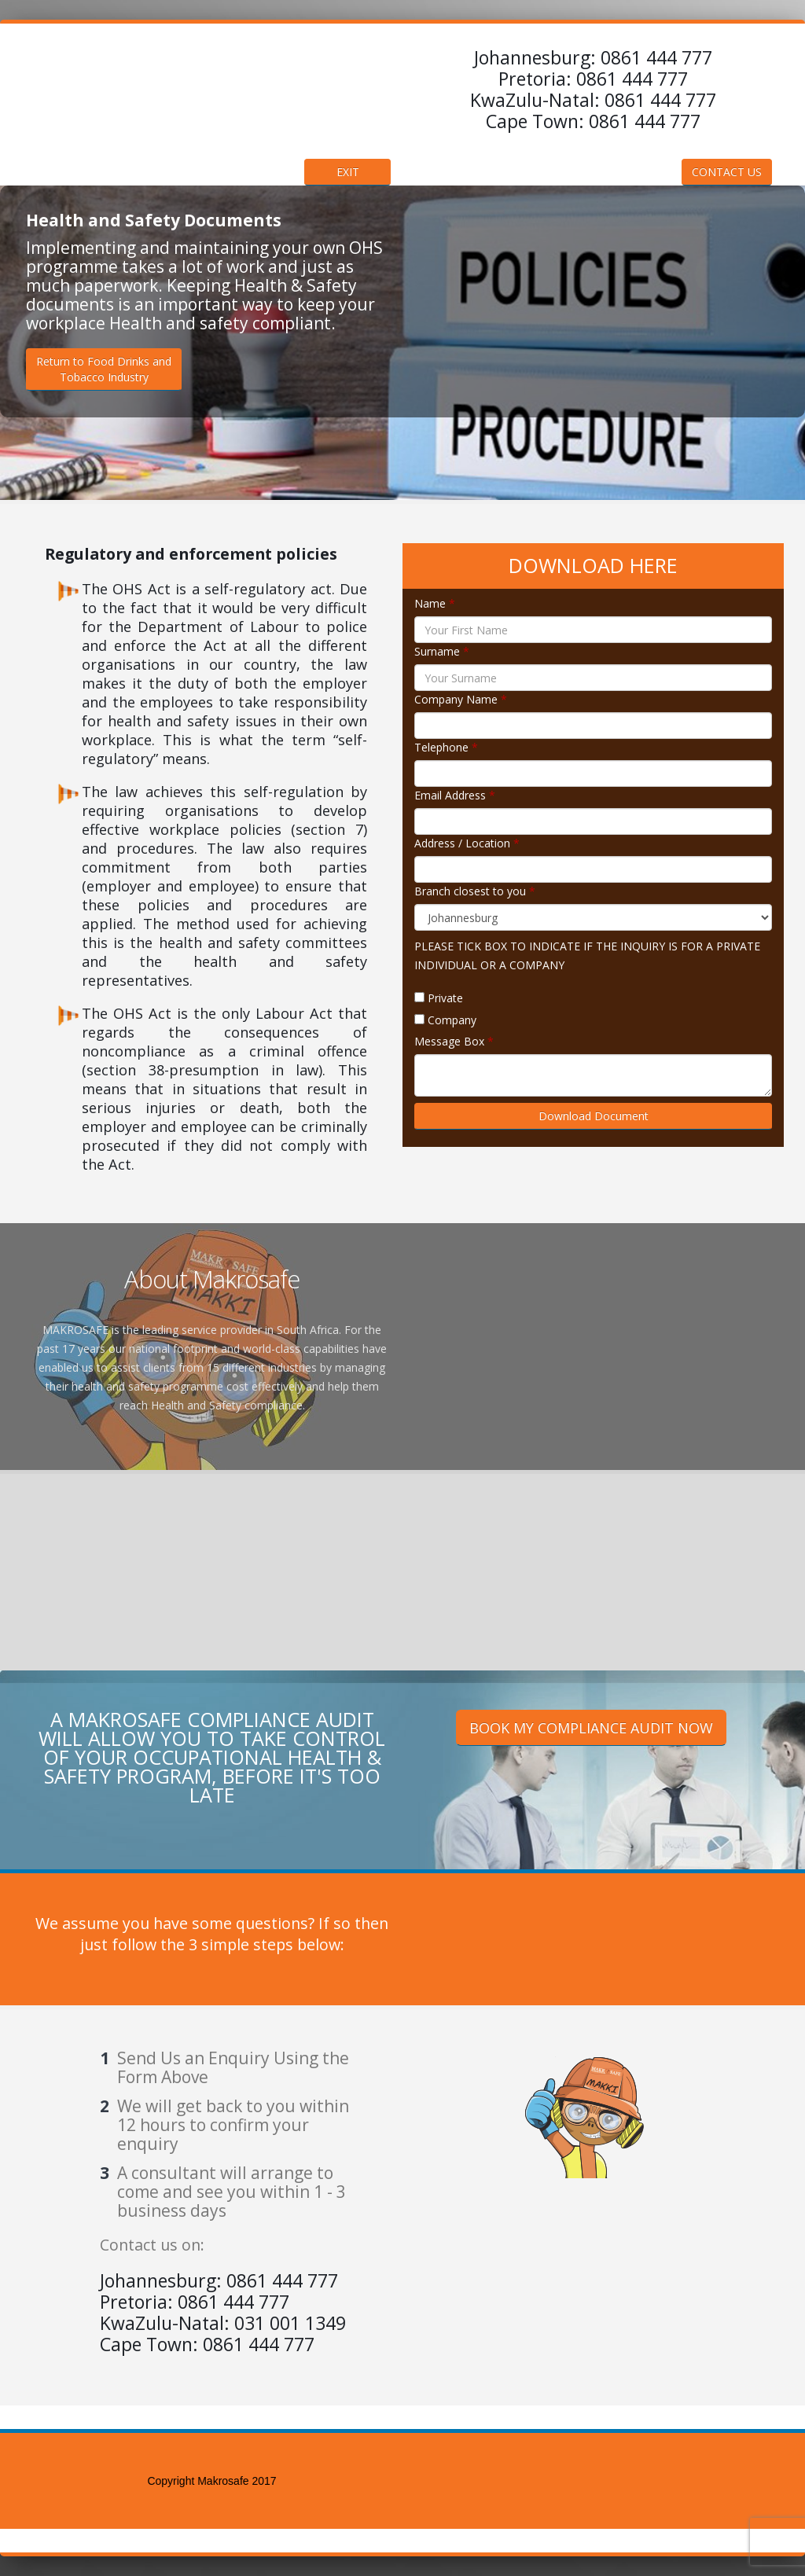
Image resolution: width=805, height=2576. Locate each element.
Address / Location (467, 843)
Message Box (454, 1041)
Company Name (460, 699)
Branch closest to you (474, 891)
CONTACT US (727, 171)
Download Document (594, 1115)
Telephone (446, 747)
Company (452, 1019)
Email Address (454, 795)
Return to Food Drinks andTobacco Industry (103, 369)
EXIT (347, 171)
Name (434, 603)
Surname (441, 651)
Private (445, 997)
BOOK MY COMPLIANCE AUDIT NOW (591, 1727)
